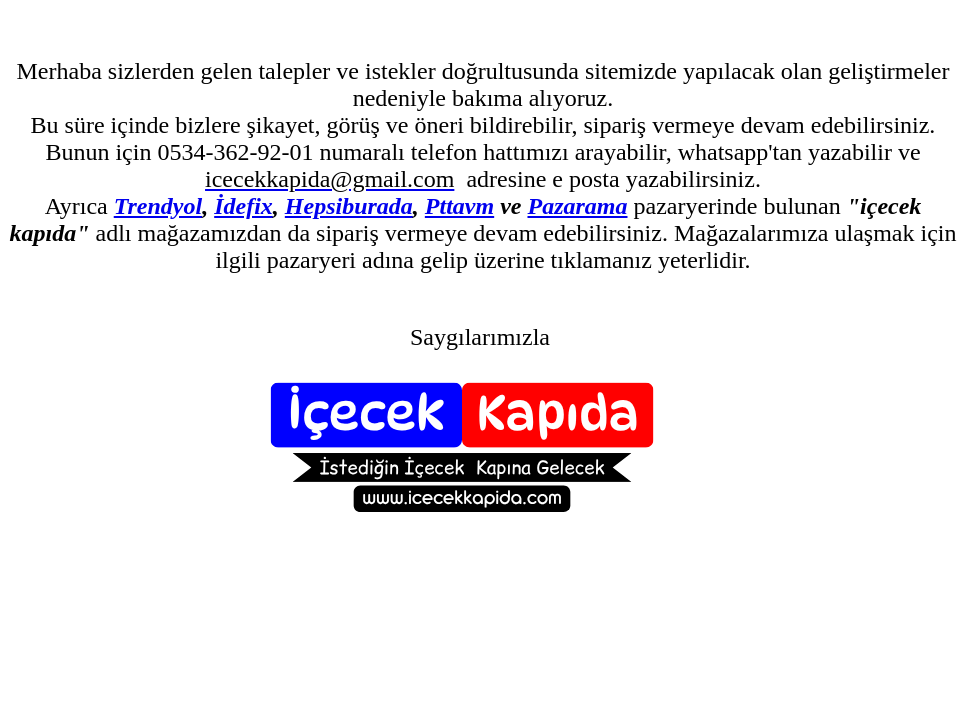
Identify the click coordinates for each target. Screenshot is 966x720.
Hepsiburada (349, 206)
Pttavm (459, 206)
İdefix (243, 206)
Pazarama (577, 206)
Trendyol (158, 206)
